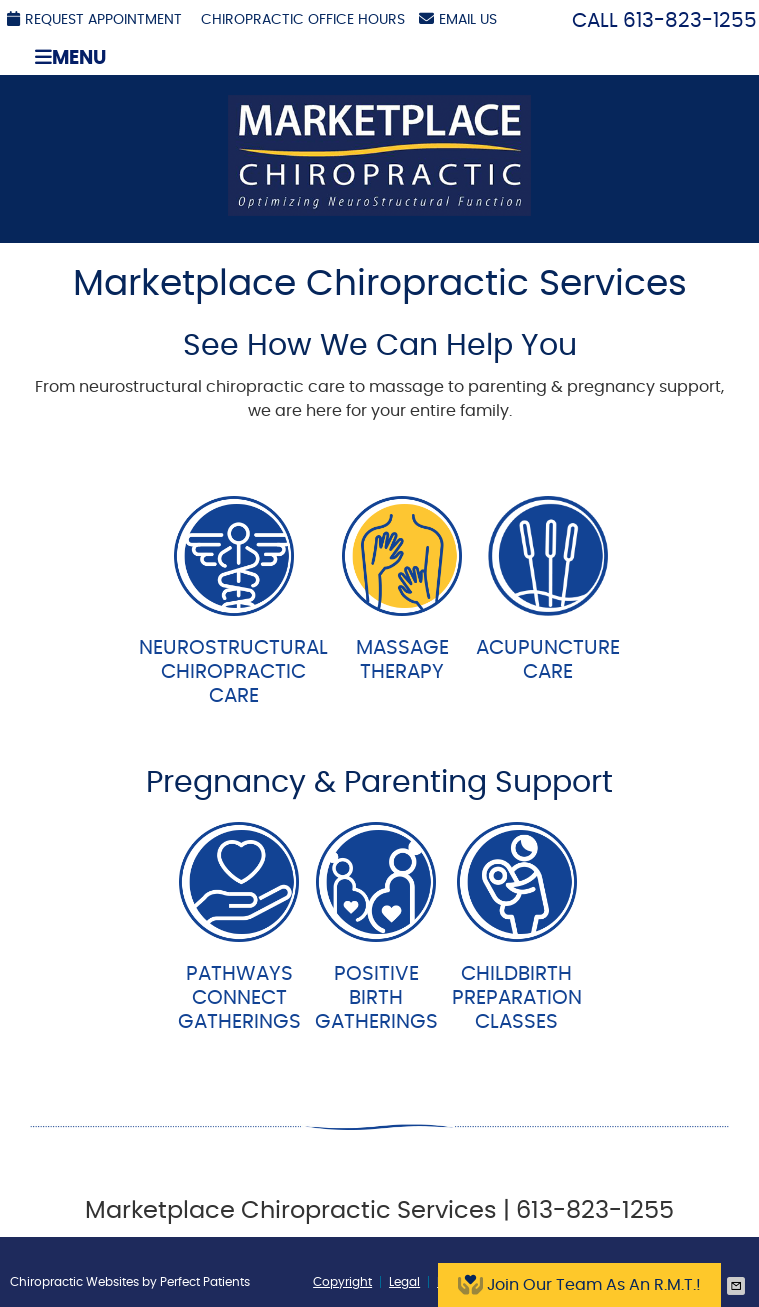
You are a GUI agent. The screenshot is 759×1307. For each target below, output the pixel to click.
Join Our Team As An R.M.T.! (579, 1285)
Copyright (342, 1282)
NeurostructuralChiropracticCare (233, 601)
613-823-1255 (690, 21)
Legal (404, 1282)
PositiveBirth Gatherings (376, 927)
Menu (70, 57)
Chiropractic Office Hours (303, 20)
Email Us (458, 19)
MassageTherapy (402, 589)
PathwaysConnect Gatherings (239, 927)
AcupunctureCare (548, 589)
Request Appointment (94, 19)
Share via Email (738, 1286)
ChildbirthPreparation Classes (517, 927)
